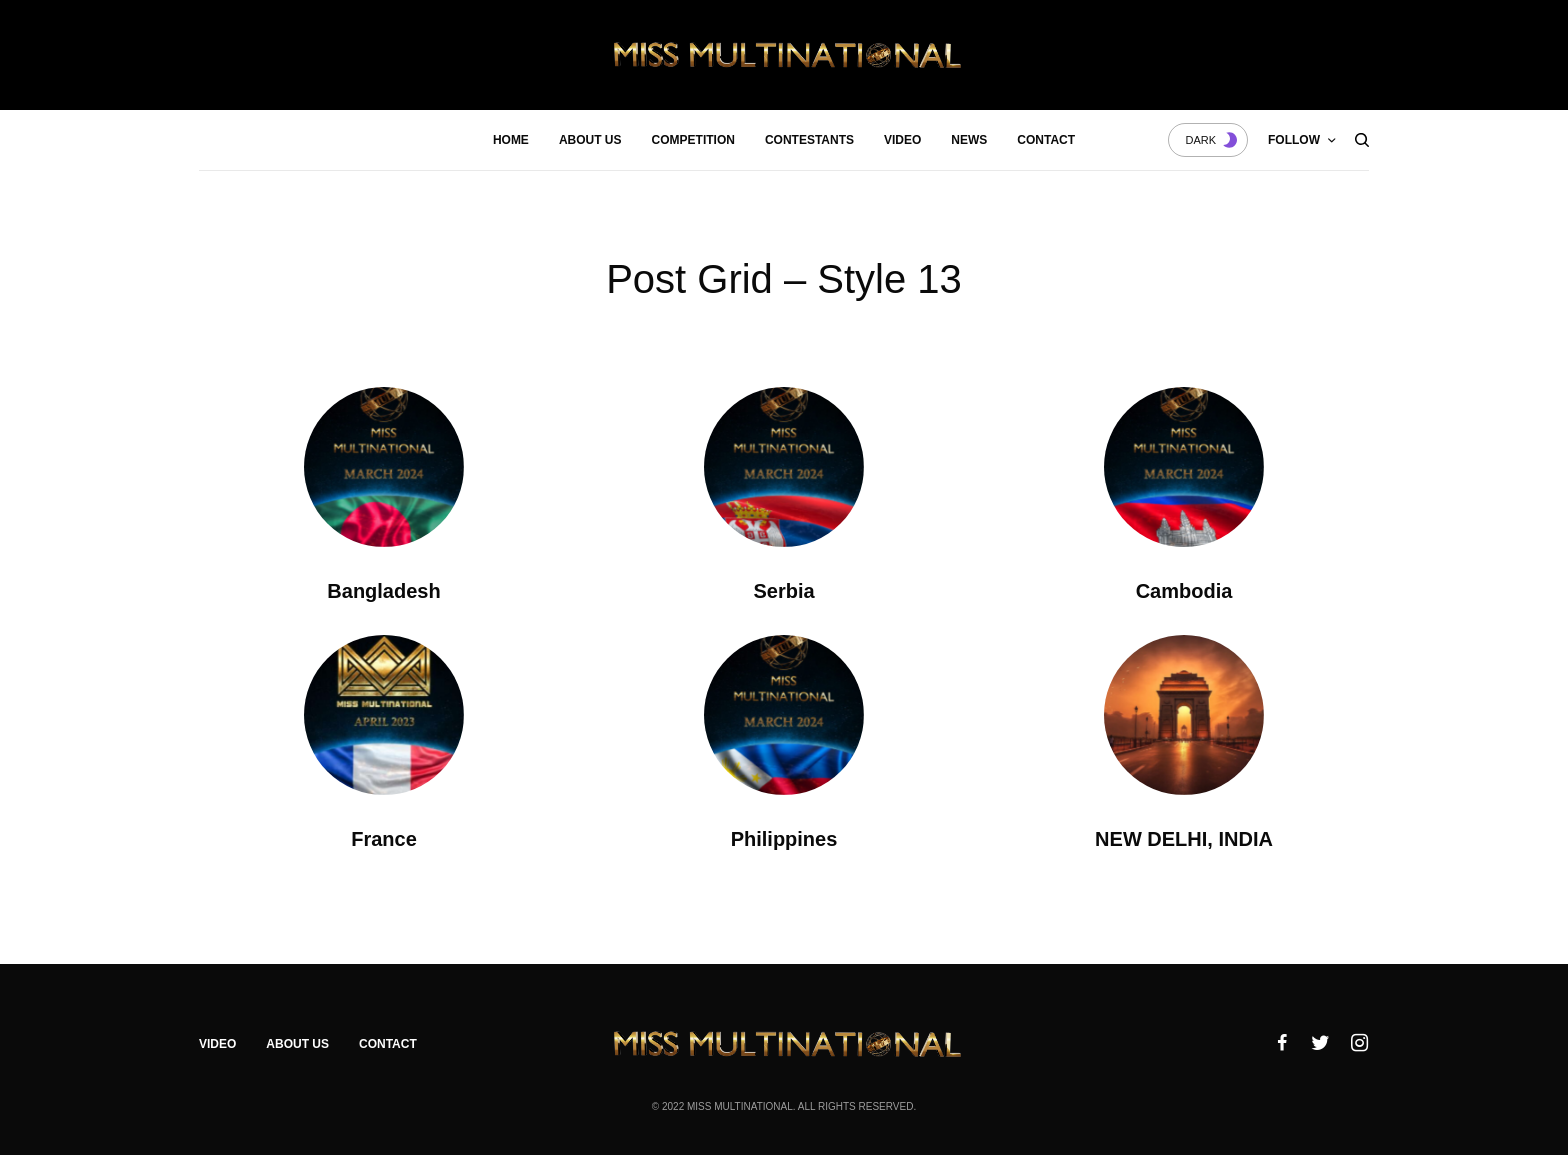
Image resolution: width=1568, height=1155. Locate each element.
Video (217, 1044)
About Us (297, 1044)
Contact (388, 1044)
